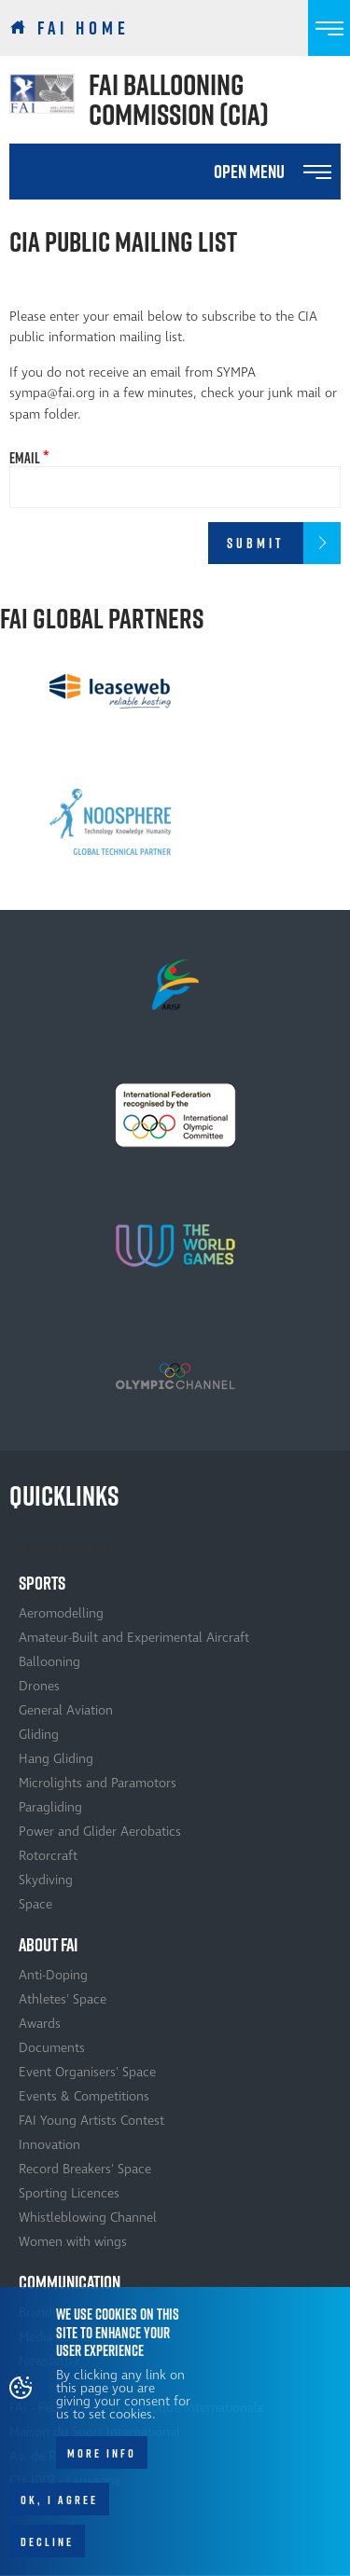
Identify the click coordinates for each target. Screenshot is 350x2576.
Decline (47, 2548)
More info (101, 2459)
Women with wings (73, 2242)
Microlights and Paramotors (97, 1783)
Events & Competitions (84, 2096)
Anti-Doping (53, 1975)
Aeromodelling (61, 1613)
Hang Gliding (56, 1759)
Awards (40, 2023)
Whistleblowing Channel (88, 2217)
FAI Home (83, 28)
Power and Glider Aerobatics (100, 1831)
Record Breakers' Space (85, 2169)
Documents (52, 2048)
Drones (39, 1686)
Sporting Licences (69, 2193)
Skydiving (46, 1880)
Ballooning (49, 1662)
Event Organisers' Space (87, 2072)
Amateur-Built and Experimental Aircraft (134, 1637)
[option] (110, 691)
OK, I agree (59, 2506)
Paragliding (50, 1807)
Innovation (49, 2145)
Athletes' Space (62, 1999)
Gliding (39, 1734)
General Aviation (66, 1710)
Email (24, 458)
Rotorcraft (48, 1856)
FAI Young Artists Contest (91, 2120)
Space (35, 1904)
